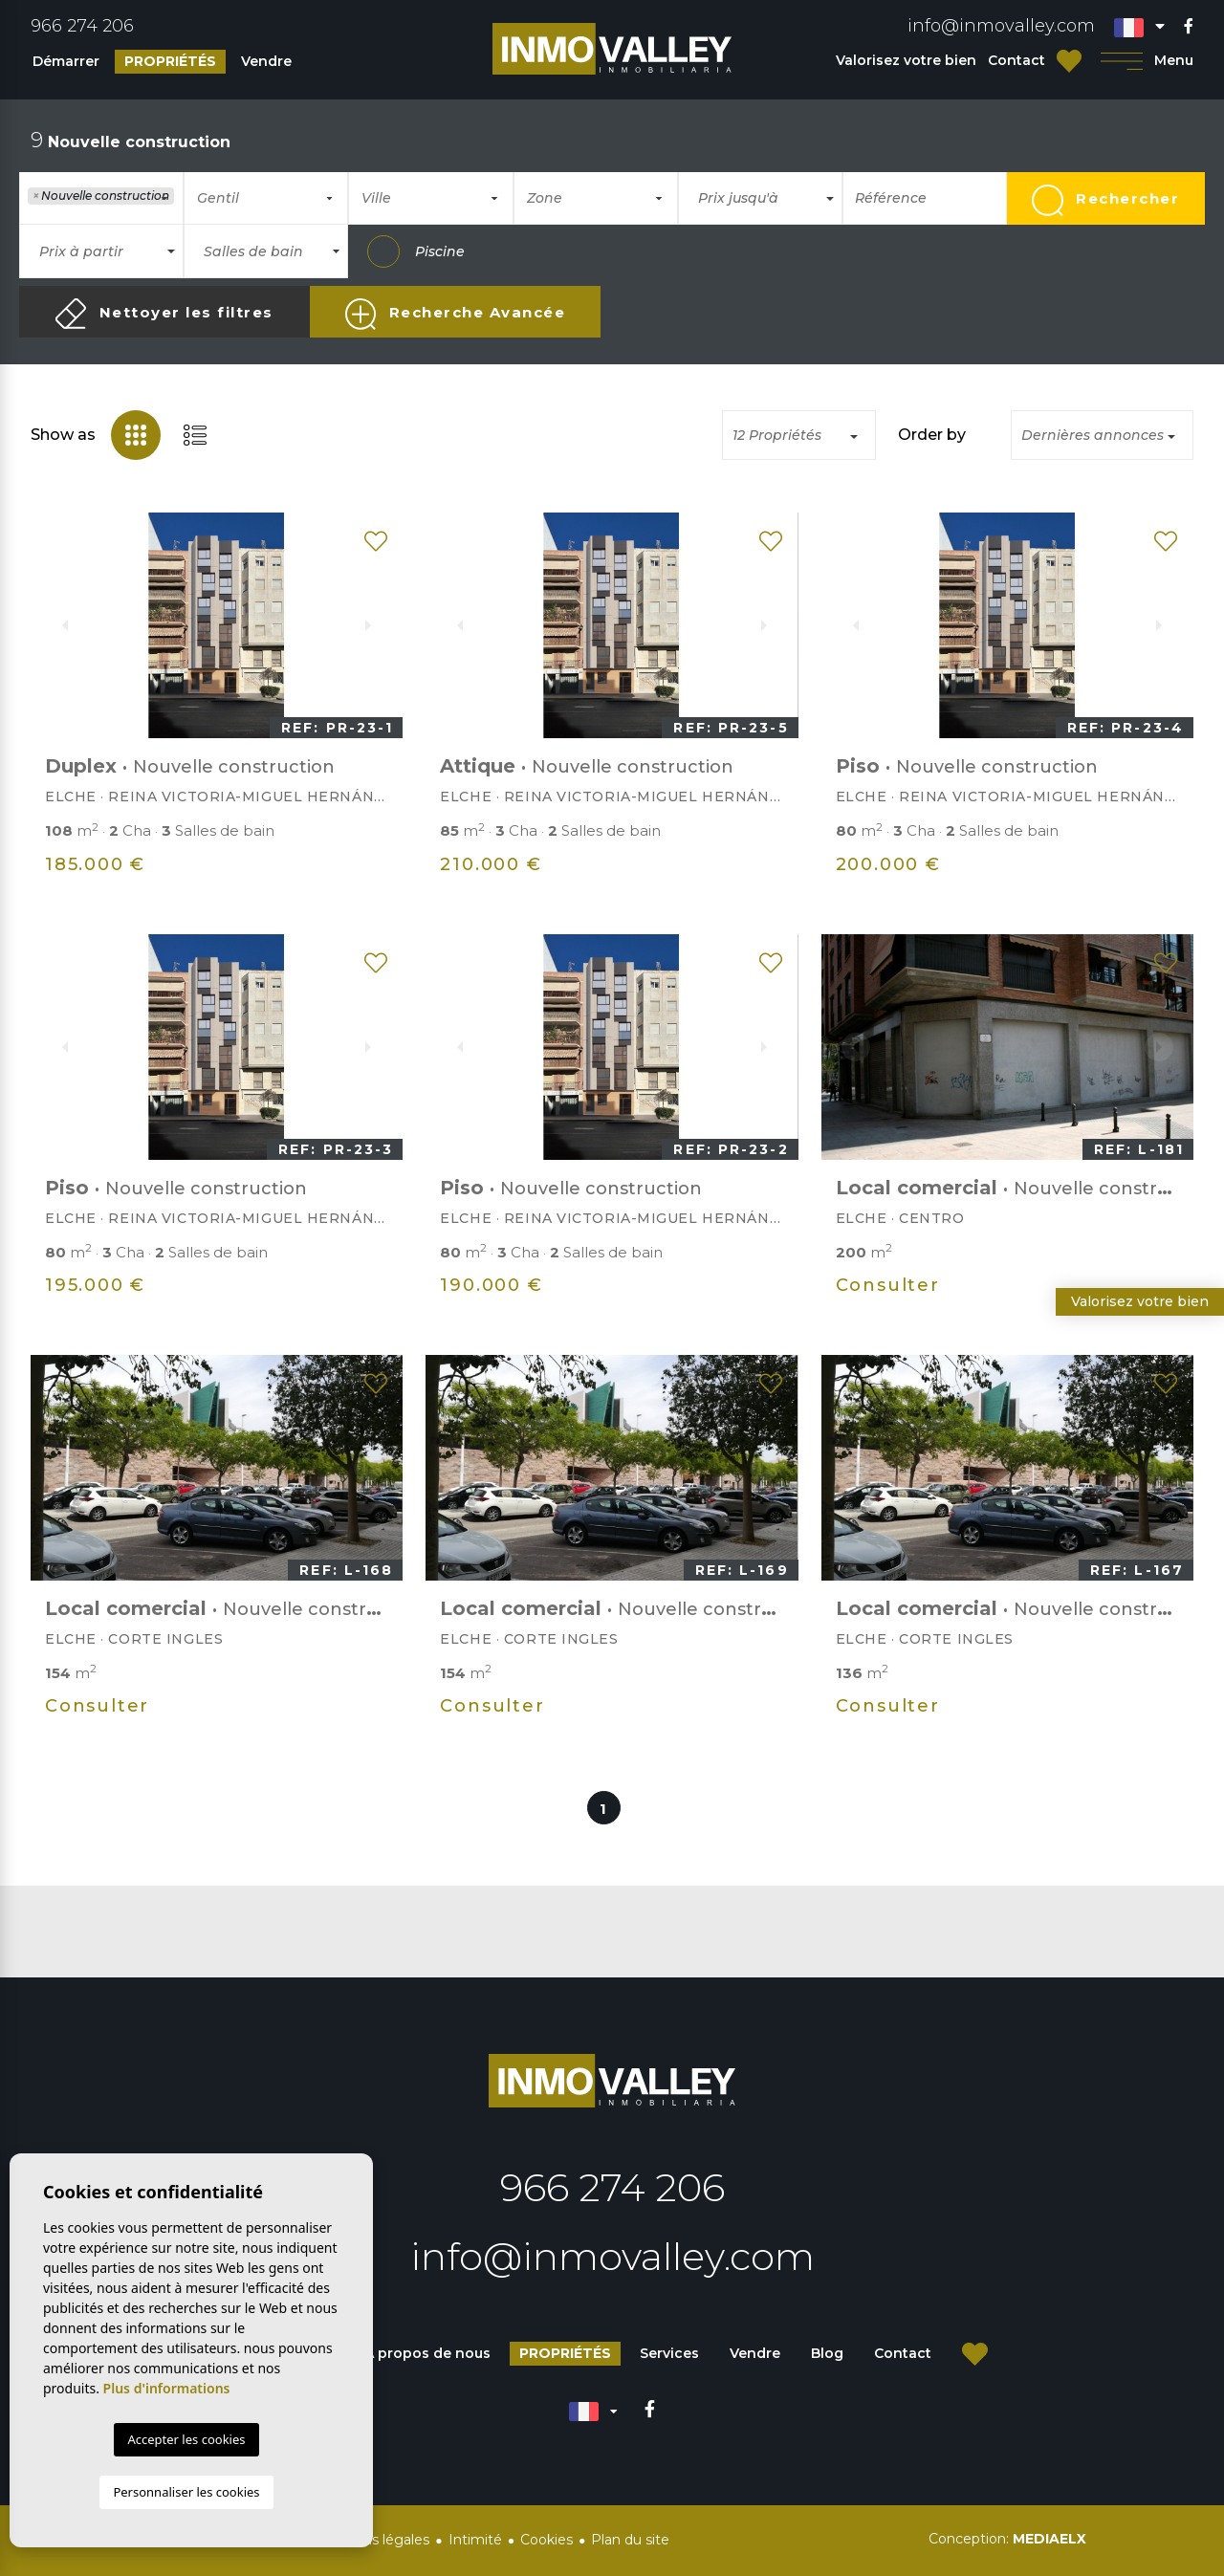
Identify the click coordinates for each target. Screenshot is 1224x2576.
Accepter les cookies (186, 2439)
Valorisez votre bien (906, 60)
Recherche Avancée (455, 314)
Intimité (475, 2539)
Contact (1016, 60)
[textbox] (33, 220)
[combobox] (101, 198)
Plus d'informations (166, 2388)
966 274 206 (82, 25)
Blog (827, 2353)
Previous (55, 625)
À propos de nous (427, 2353)
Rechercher (1105, 200)
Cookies (546, 2539)
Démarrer (66, 61)
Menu (1147, 61)
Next (378, 625)
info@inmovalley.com (1001, 25)
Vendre (266, 61)
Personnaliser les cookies (186, 2491)
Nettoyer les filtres (164, 313)
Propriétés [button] (170, 61)
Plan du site (630, 2539)
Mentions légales (372, 2539)
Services (669, 2353)
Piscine (416, 251)
